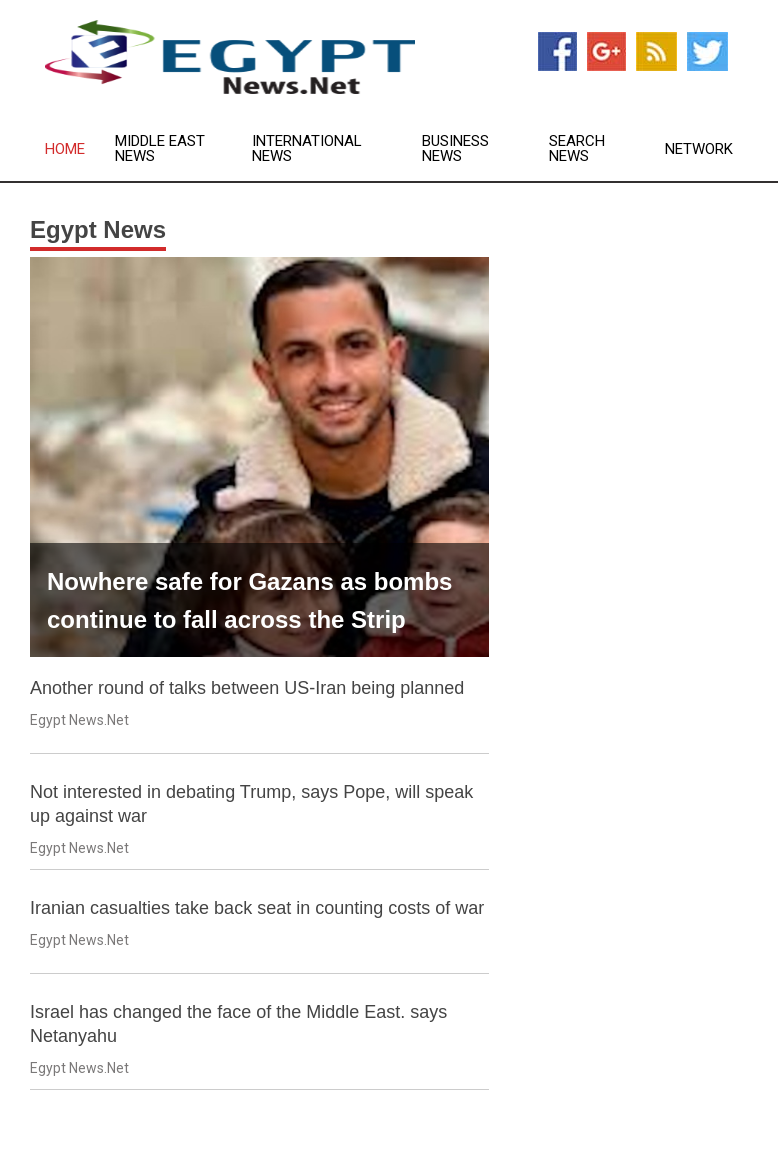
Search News (577, 149)
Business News (455, 149)
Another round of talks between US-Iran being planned (247, 688)
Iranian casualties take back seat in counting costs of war (257, 908)
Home (65, 149)
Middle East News (160, 149)
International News (307, 149)
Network (699, 149)
